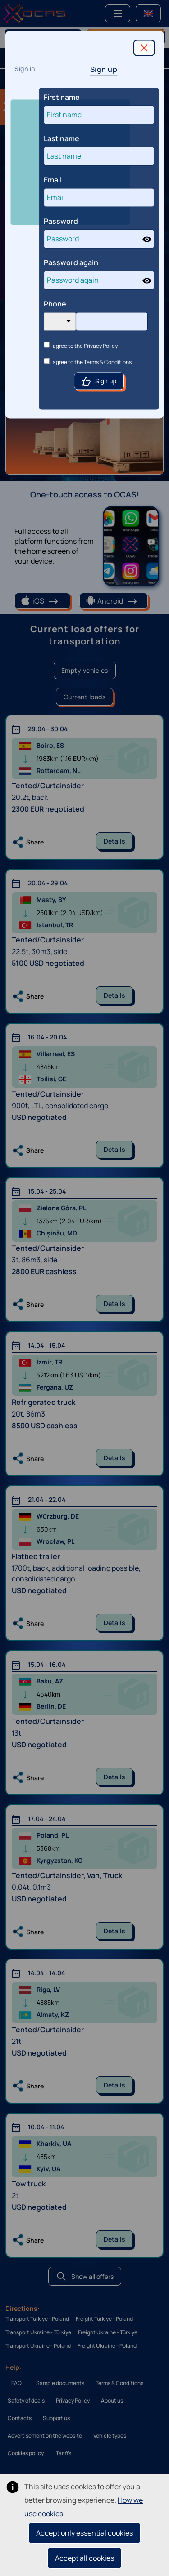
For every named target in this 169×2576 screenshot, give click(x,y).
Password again (71, 262)
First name (62, 97)
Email (53, 180)
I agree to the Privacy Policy (81, 346)
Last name (61, 138)
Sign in (24, 68)
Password (61, 221)
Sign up (104, 69)
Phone (55, 304)
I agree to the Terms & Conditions (88, 362)
